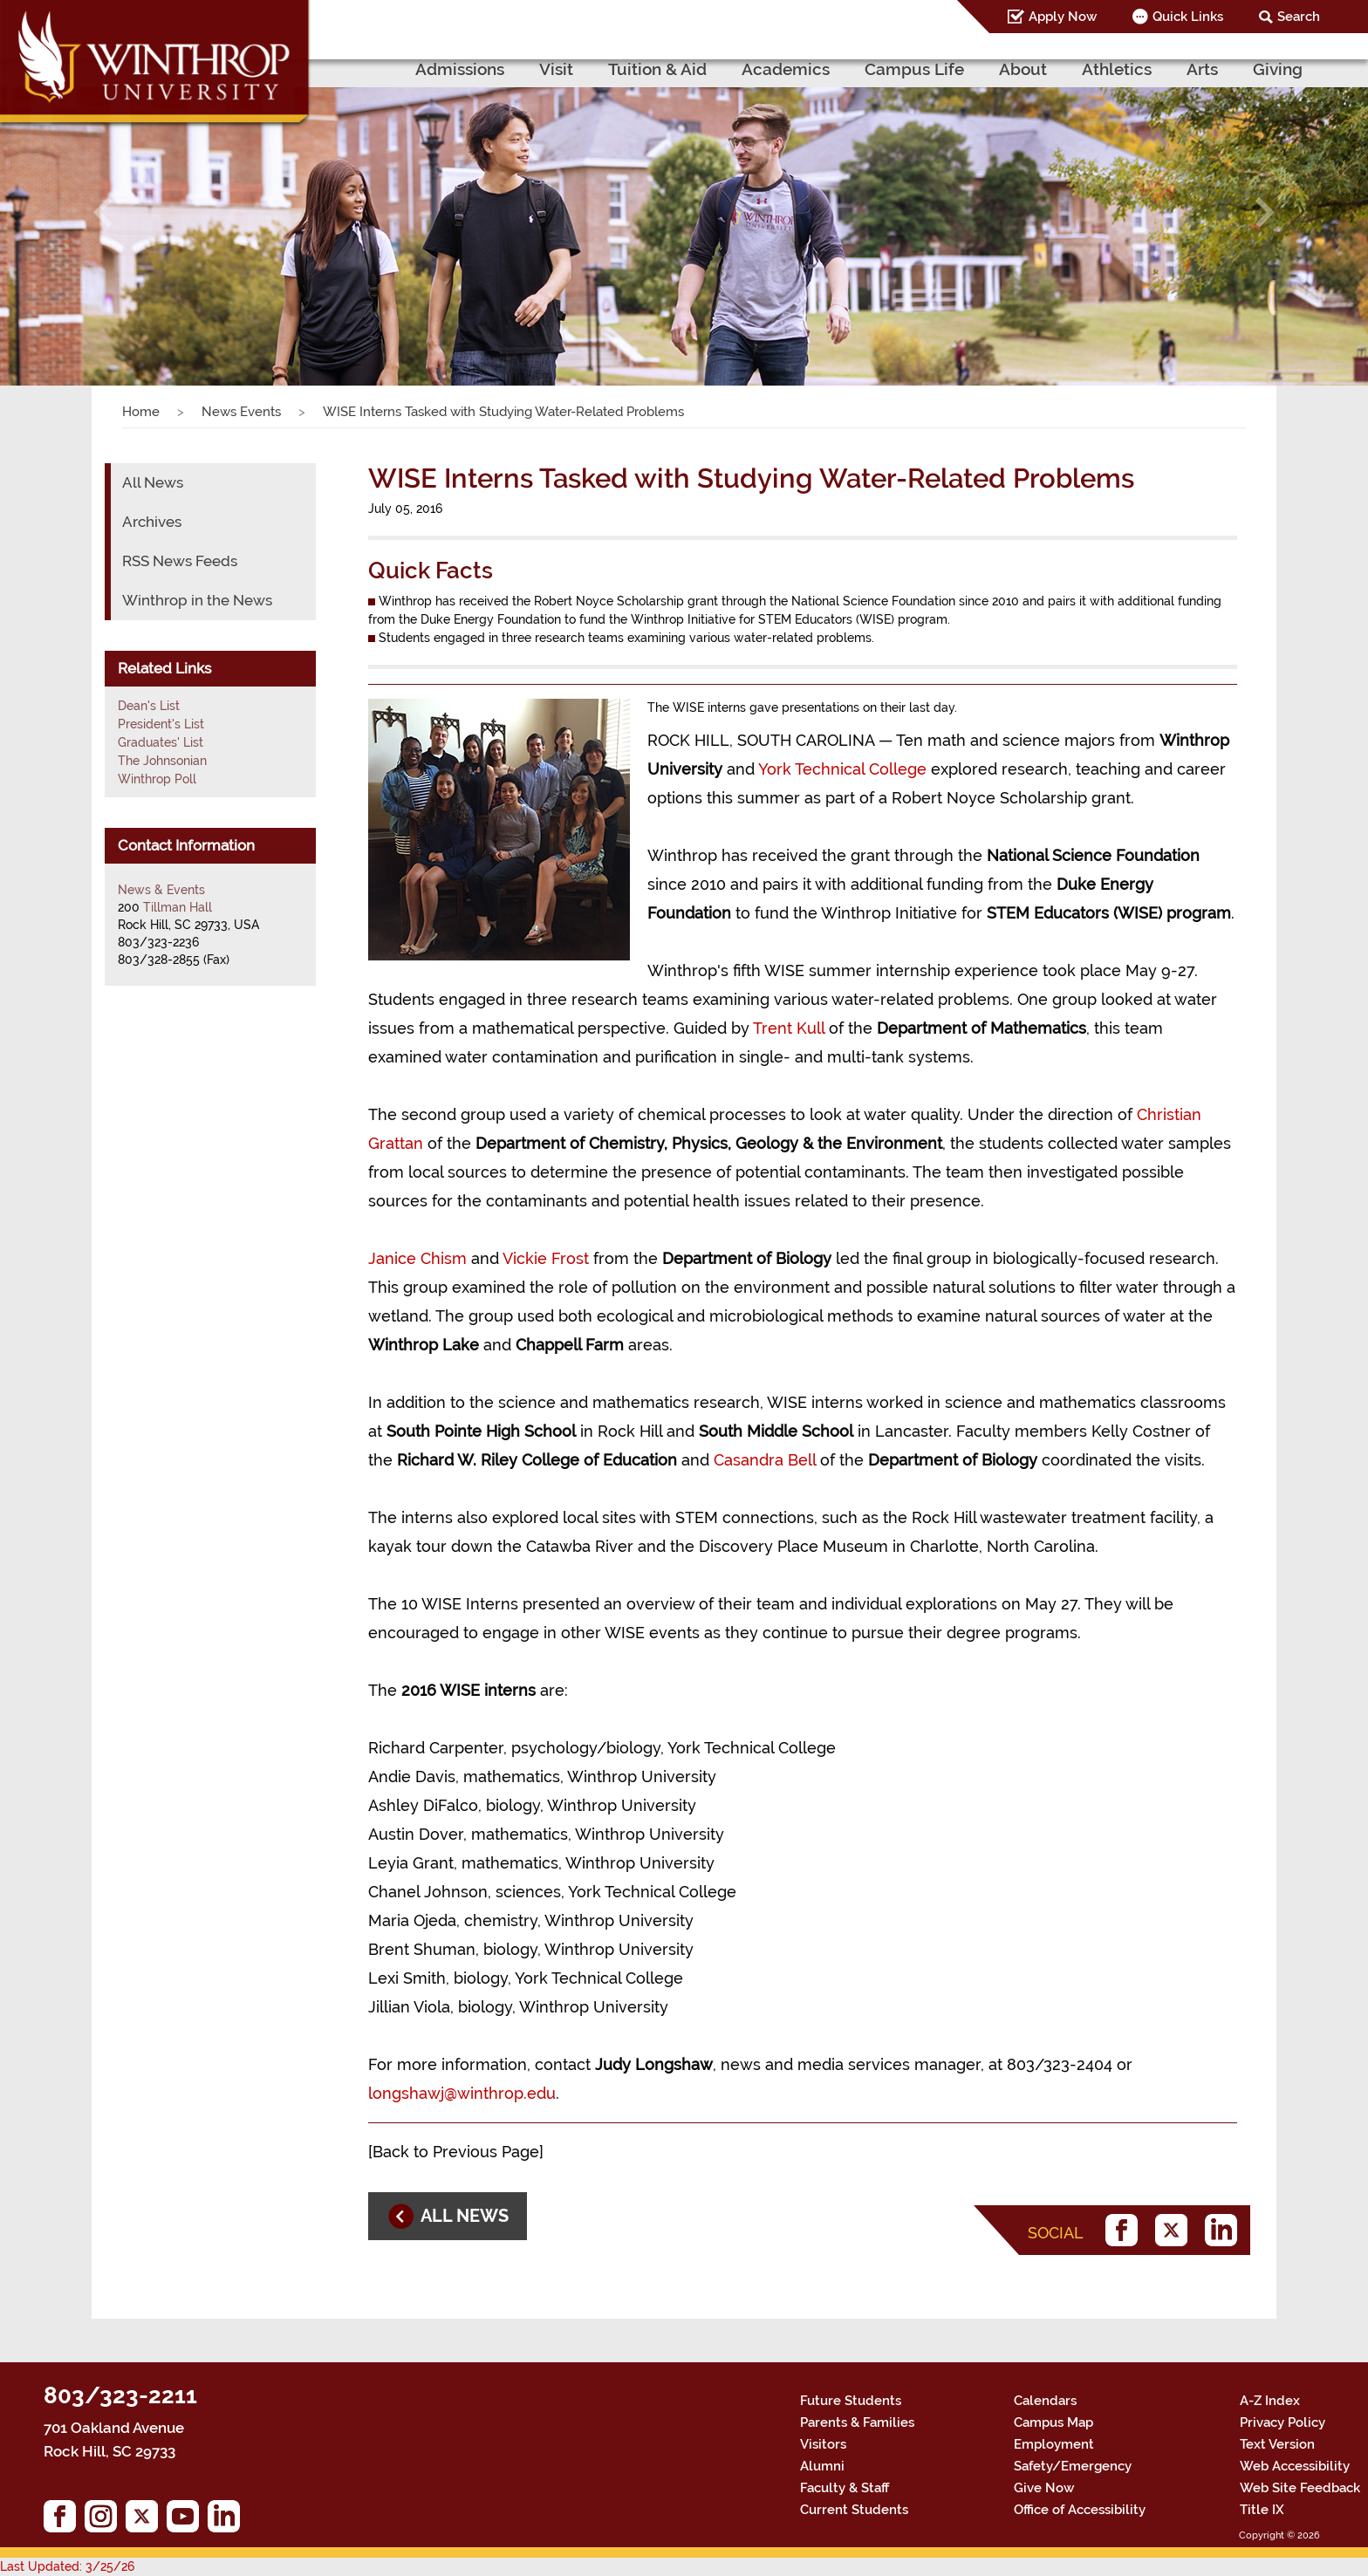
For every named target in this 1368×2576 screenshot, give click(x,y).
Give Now (1044, 2488)
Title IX (1262, 2510)
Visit (556, 69)
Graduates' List (160, 742)
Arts (1202, 69)
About (1023, 69)
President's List (161, 724)
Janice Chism (417, 1258)
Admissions (459, 69)
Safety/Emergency (1073, 2466)
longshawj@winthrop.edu (462, 2093)
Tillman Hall (177, 907)
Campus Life (914, 69)
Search (1298, 16)
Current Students (854, 2510)
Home (141, 412)
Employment (1054, 2444)
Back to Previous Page (456, 2151)
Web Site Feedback (1300, 2488)
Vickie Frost (546, 1258)
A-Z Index (1270, 2401)
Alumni (822, 2466)
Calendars (1045, 2401)
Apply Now (1063, 16)
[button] (102, 212)
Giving (1278, 69)
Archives (151, 521)
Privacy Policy (1282, 2422)
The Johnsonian (162, 761)
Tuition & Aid (657, 69)
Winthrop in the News (197, 600)
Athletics (1117, 69)
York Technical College (842, 769)
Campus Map (1053, 2422)
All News (152, 482)
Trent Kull (788, 1028)
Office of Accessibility (1080, 2510)
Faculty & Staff (844, 2488)
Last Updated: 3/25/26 (67, 2566)
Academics (786, 69)
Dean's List (149, 706)
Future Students (850, 2401)
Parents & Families (857, 2422)
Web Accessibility (1295, 2466)
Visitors (823, 2444)
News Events (241, 412)
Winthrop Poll (157, 779)
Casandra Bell (765, 1460)
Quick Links (1188, 16)
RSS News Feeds (179, 561)
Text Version (1277, 2444)
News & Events (161, 890)
